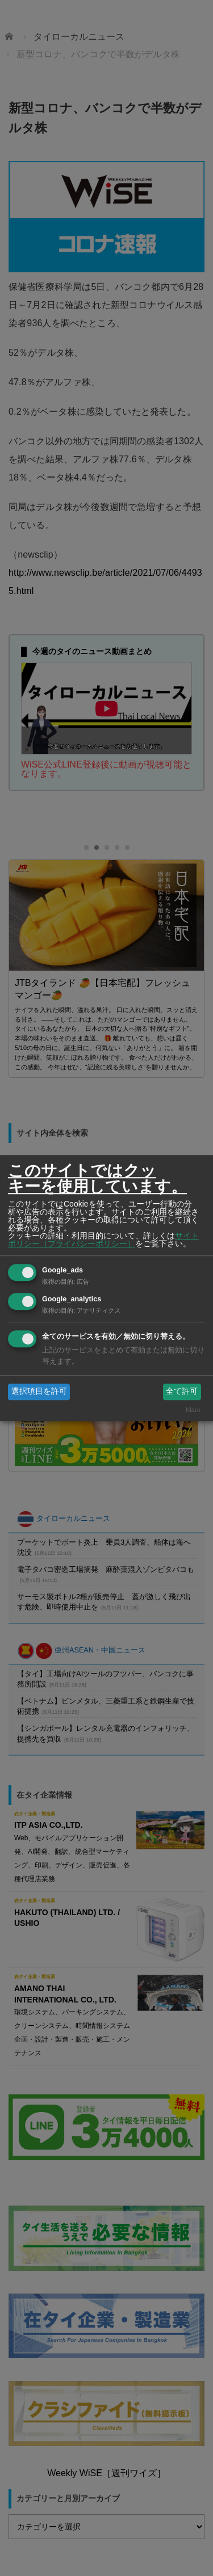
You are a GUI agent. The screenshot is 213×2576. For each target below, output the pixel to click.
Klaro (193, 1409)
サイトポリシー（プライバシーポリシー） (103, 1239)
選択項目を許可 (39, 1391)
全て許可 (182, 1391)
